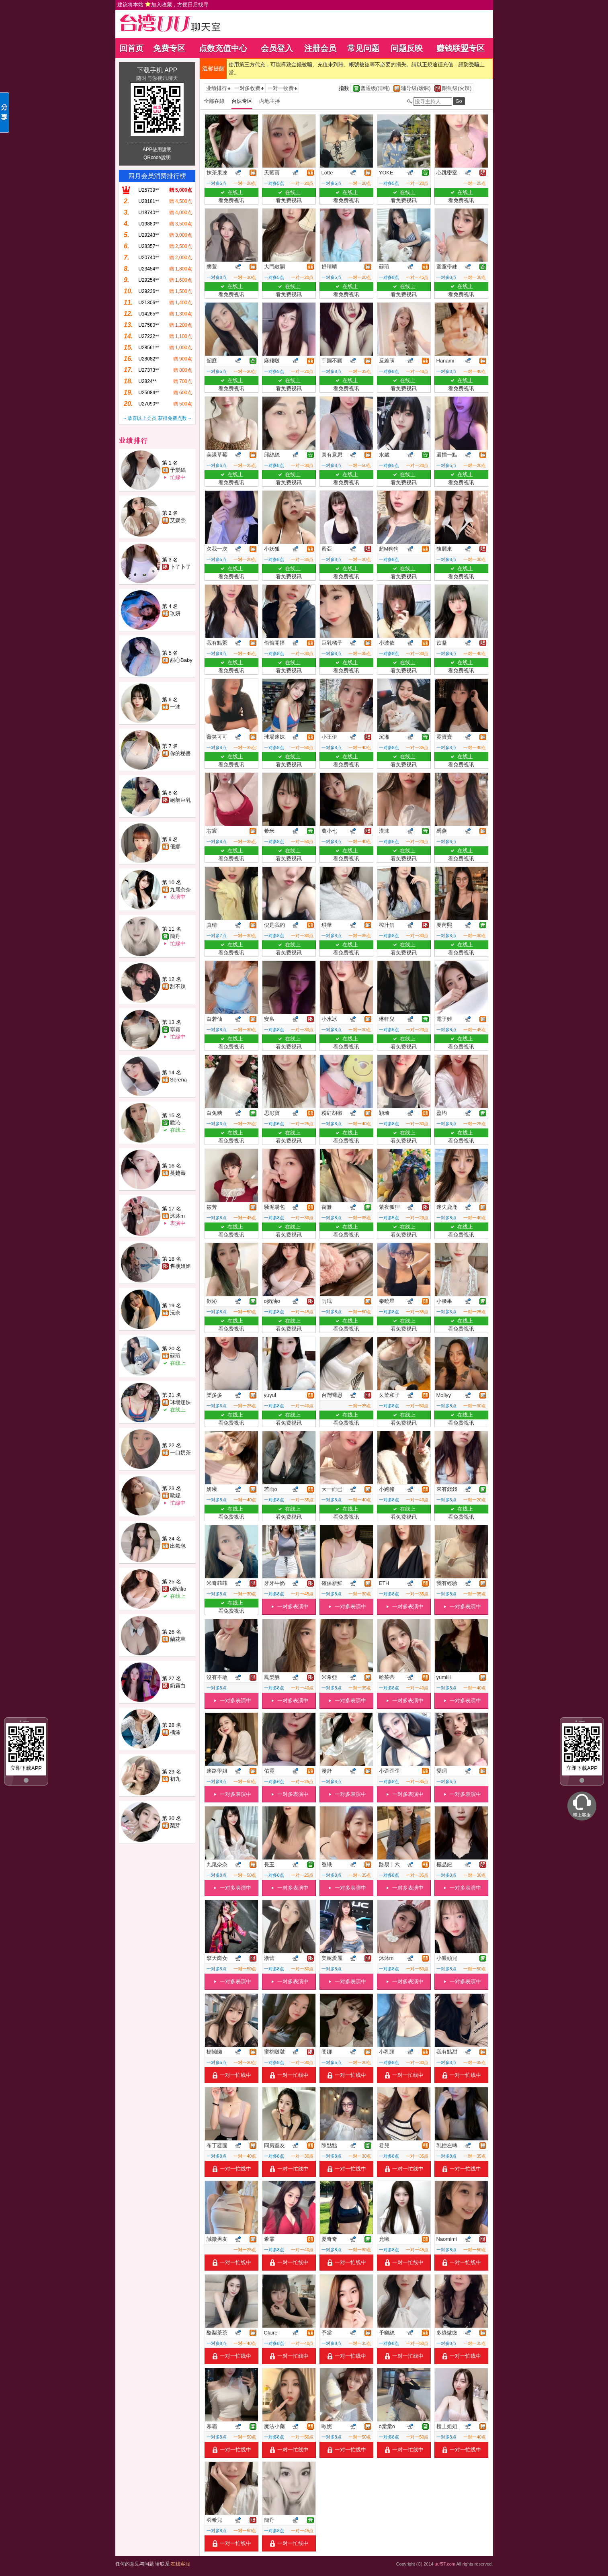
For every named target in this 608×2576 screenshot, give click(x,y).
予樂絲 (178, 470)
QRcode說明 (157, 157)
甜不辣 (178, 986)
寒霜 (175, 1029)
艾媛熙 (178, 520)
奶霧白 (178, 1686)
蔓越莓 (178, 1173)
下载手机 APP (157, 70)
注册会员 (320, 48)
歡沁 (175, 1123)
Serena (178, 1080)
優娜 (175, 847)
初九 (175, 1779)
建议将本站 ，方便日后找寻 (163, 5)
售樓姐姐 (180, 1266)
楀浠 (175, 1732)
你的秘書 (180, 753)
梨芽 (175, 1825)
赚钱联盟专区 (460, 48)
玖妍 (175, 613)
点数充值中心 (223, 48)
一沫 (175, 707)
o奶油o (178, 1589)
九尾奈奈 (180, 890)
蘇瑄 (175, 1356)
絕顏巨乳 (180, 800)
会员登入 (277, 48)
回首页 (131, 48)
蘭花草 (178, 1639)
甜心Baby (181, 660)
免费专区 (169, 48)
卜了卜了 (180, 567)
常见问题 (363, 48)
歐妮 (175, 1496)
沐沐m (177, 1216)
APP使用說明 (157, 149)
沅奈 (175, 1313)
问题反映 (407, 48)
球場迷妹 (180, 1402)
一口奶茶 (180, 1453)
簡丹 (175, 936)
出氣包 (178, 1546)
